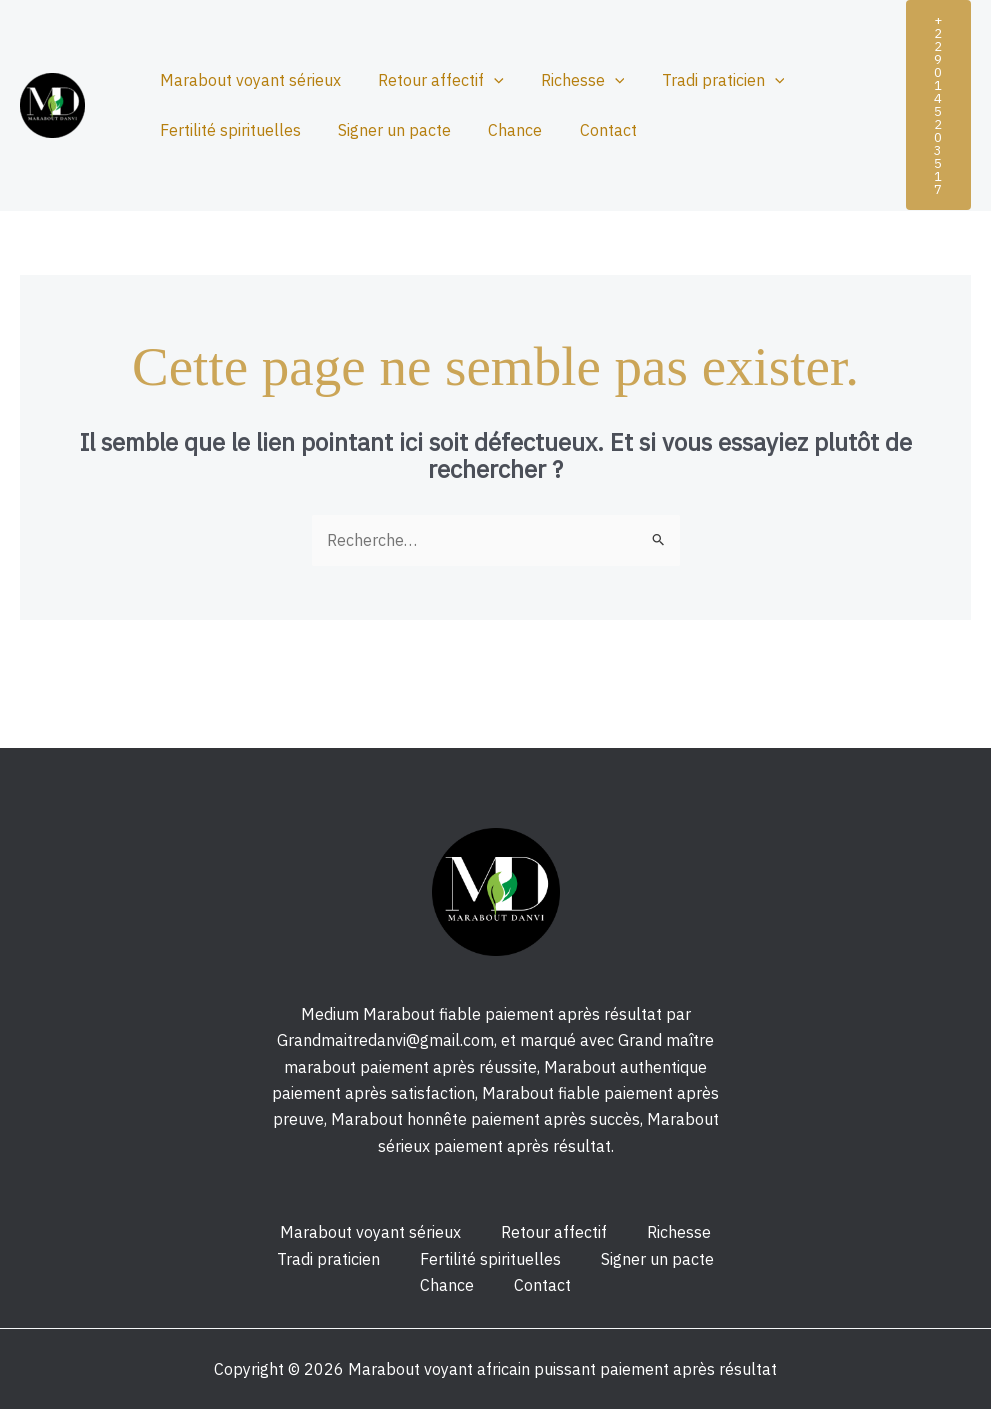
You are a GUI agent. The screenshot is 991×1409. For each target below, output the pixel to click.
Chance (502, 130)
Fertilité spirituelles (227, 130)
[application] (486, 80)
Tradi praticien (704, 80)
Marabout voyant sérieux (247, 80)
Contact (589, 130)
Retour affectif (433, 80)
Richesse (570, 80)
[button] (938, 105)
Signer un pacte (386, 130)
